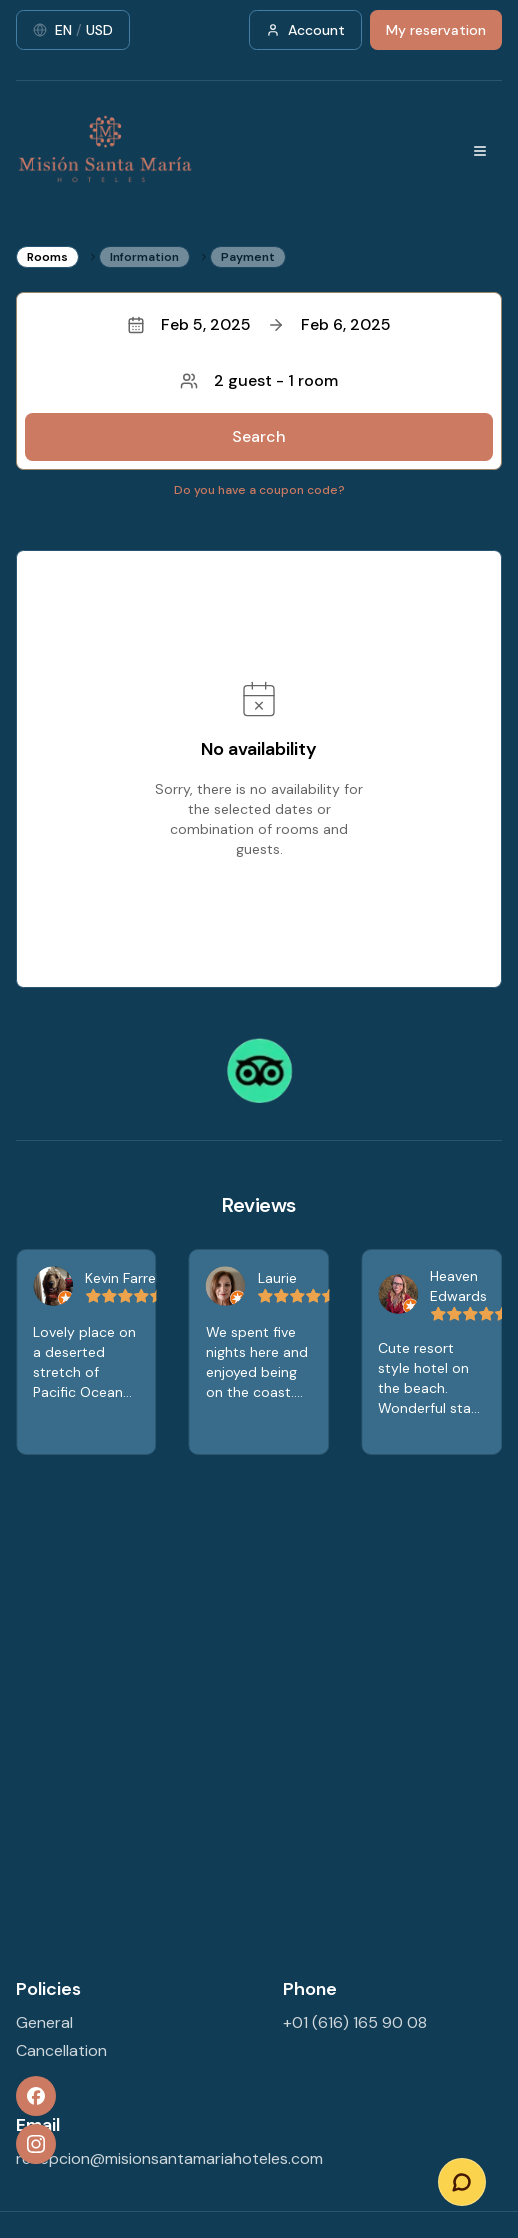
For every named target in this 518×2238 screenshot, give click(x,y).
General (44, 2022)
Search (259, 436)
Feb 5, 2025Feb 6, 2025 (259, 324)
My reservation (436, 30)
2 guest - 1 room (259, 380)
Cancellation (61, 2050)
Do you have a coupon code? (259, 490)
